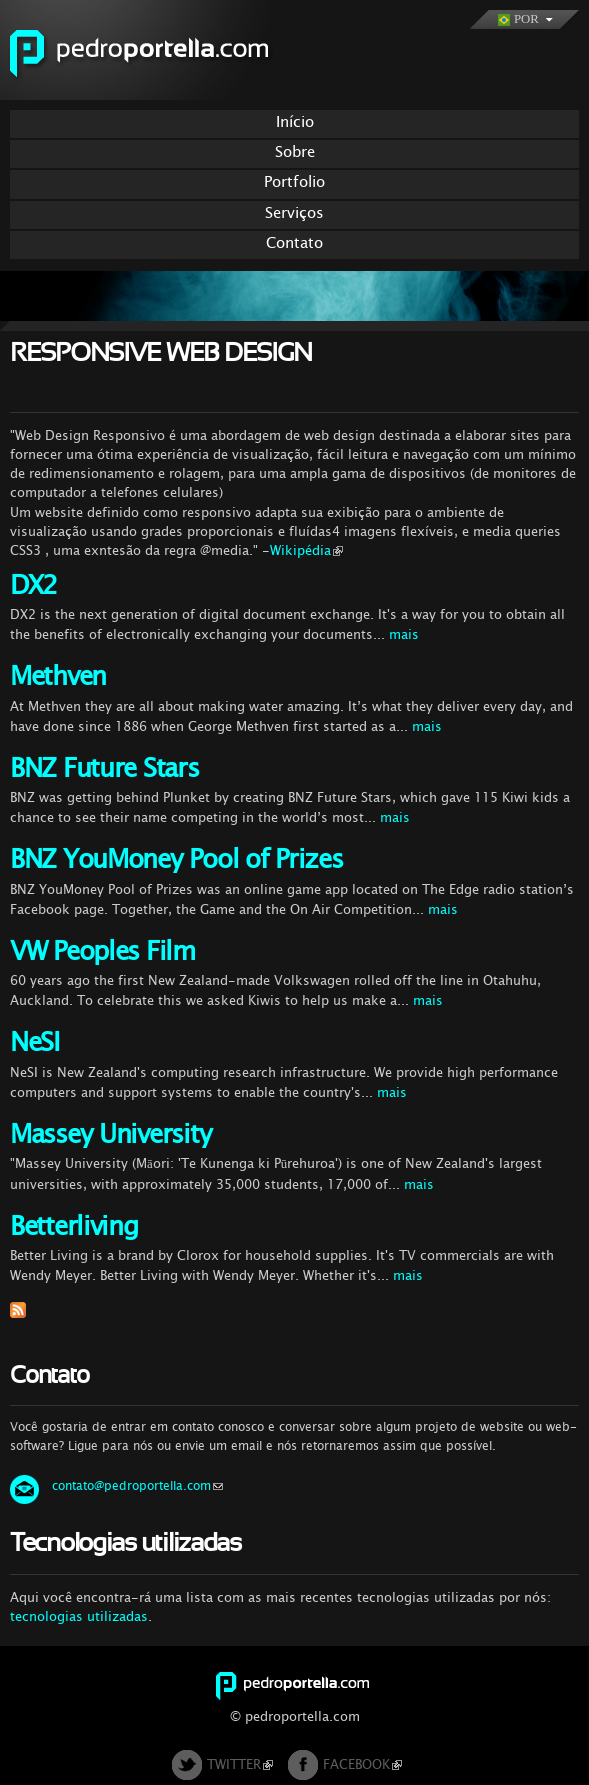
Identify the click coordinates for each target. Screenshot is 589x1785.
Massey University (110, 1134)
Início (295, 121)
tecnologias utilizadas (79, 1616)
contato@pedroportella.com (137, 1486)
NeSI (34, 1042)
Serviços (294, 212)
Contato (294, 242)
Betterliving (74, 1226)
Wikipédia (306, 550)
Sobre (295, 151)
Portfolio (294, 181)
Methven (58, 676)
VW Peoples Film (102, 951)
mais (404, 634)
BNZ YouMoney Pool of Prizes (176, 859)
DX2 (33, 585)
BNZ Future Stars (104, 768)
